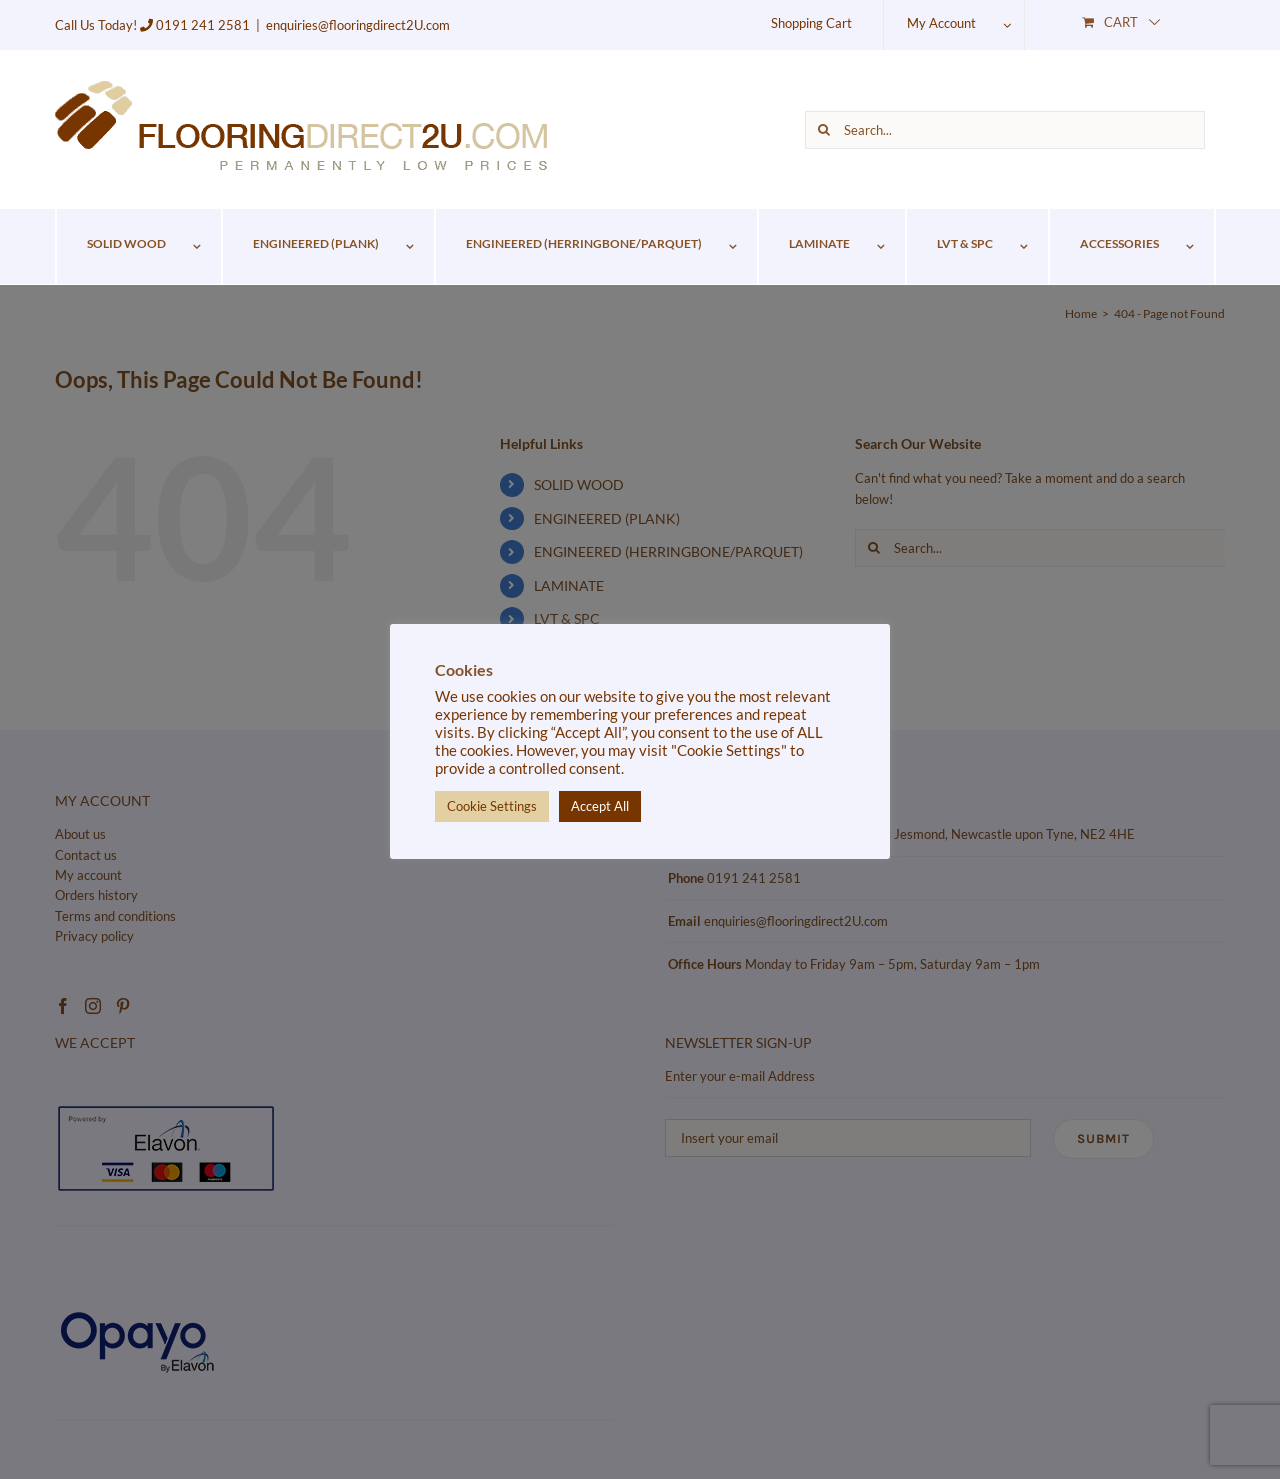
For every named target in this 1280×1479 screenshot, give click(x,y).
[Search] (824, 130)
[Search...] (1005, 130)
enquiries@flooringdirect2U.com (358, 25)
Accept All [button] (600, 806)
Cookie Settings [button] (492, 806)
